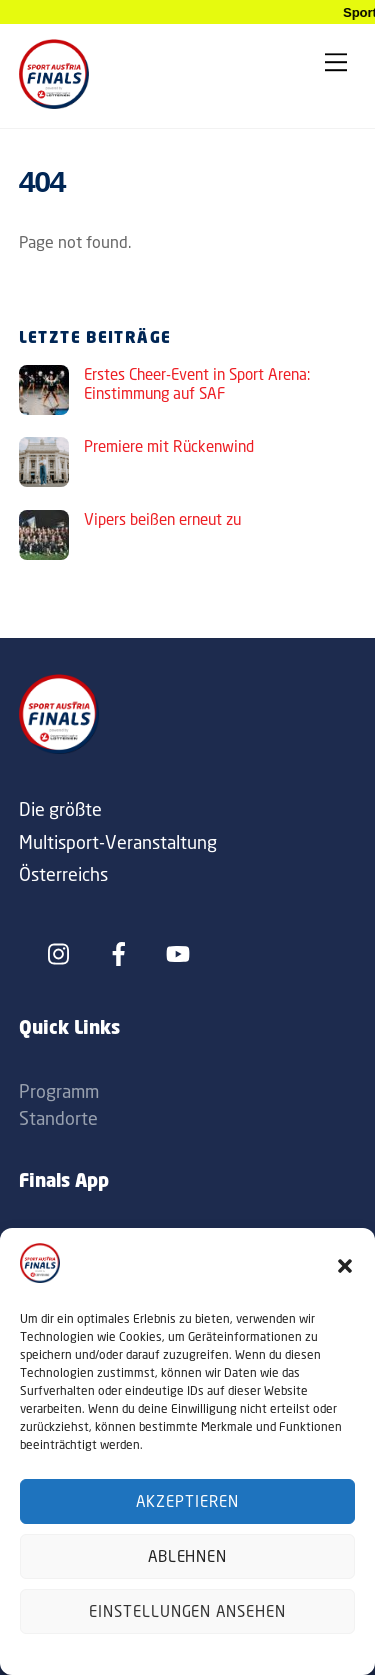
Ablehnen (188, 1556)
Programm (59, 1091)
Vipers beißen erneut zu (162, 519)
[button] (345, 1266)
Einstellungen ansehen (187, 1611)
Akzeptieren (187, 1501)
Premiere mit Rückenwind (169, 446)
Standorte (58, 1118)
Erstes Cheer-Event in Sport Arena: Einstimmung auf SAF (197, 384)
